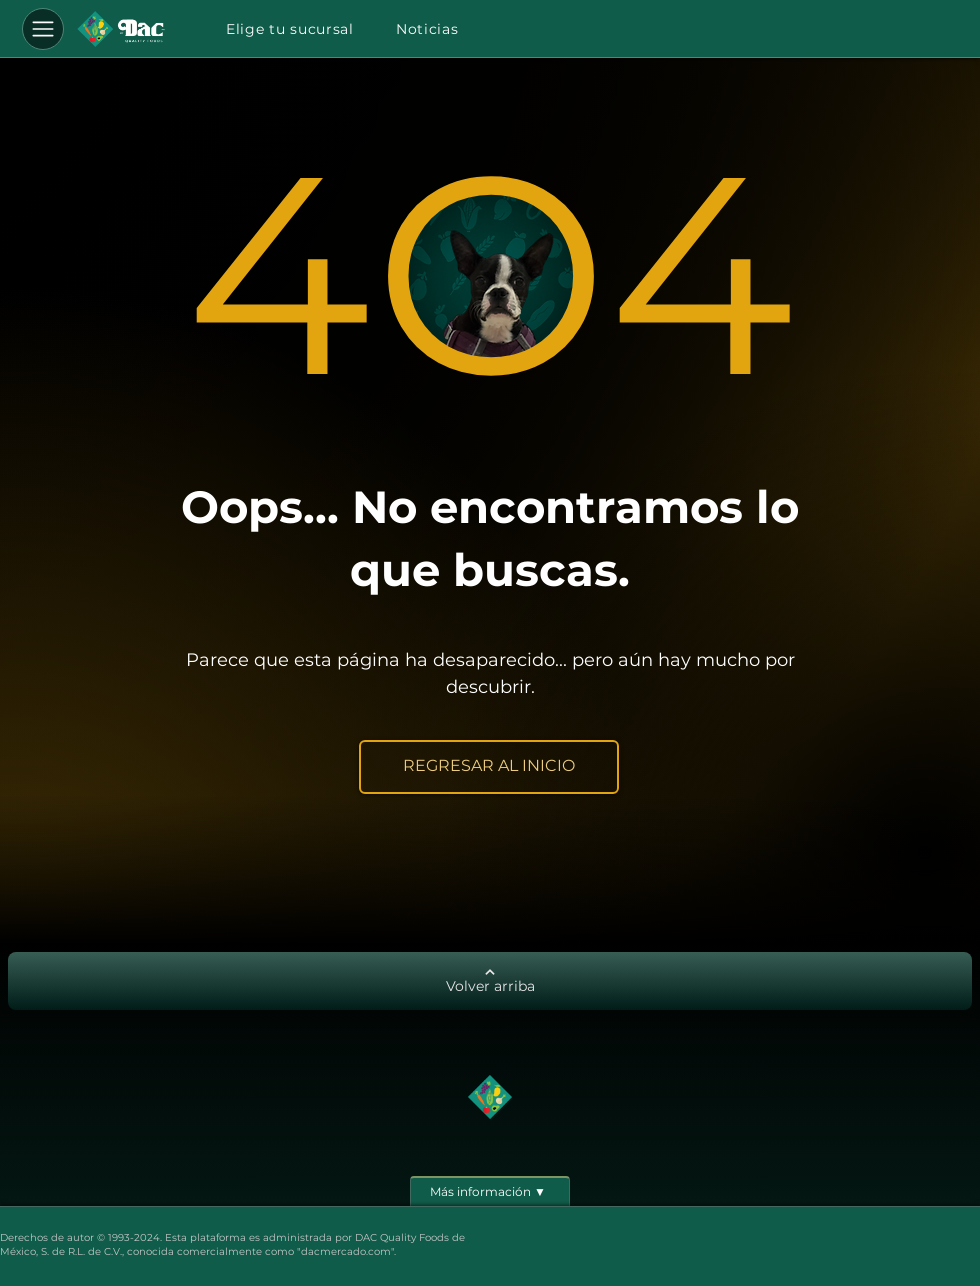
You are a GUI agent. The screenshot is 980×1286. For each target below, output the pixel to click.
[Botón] (121, 29)
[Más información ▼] (490, 1191)
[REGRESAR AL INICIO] (489, 767)
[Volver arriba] (490, 981)
